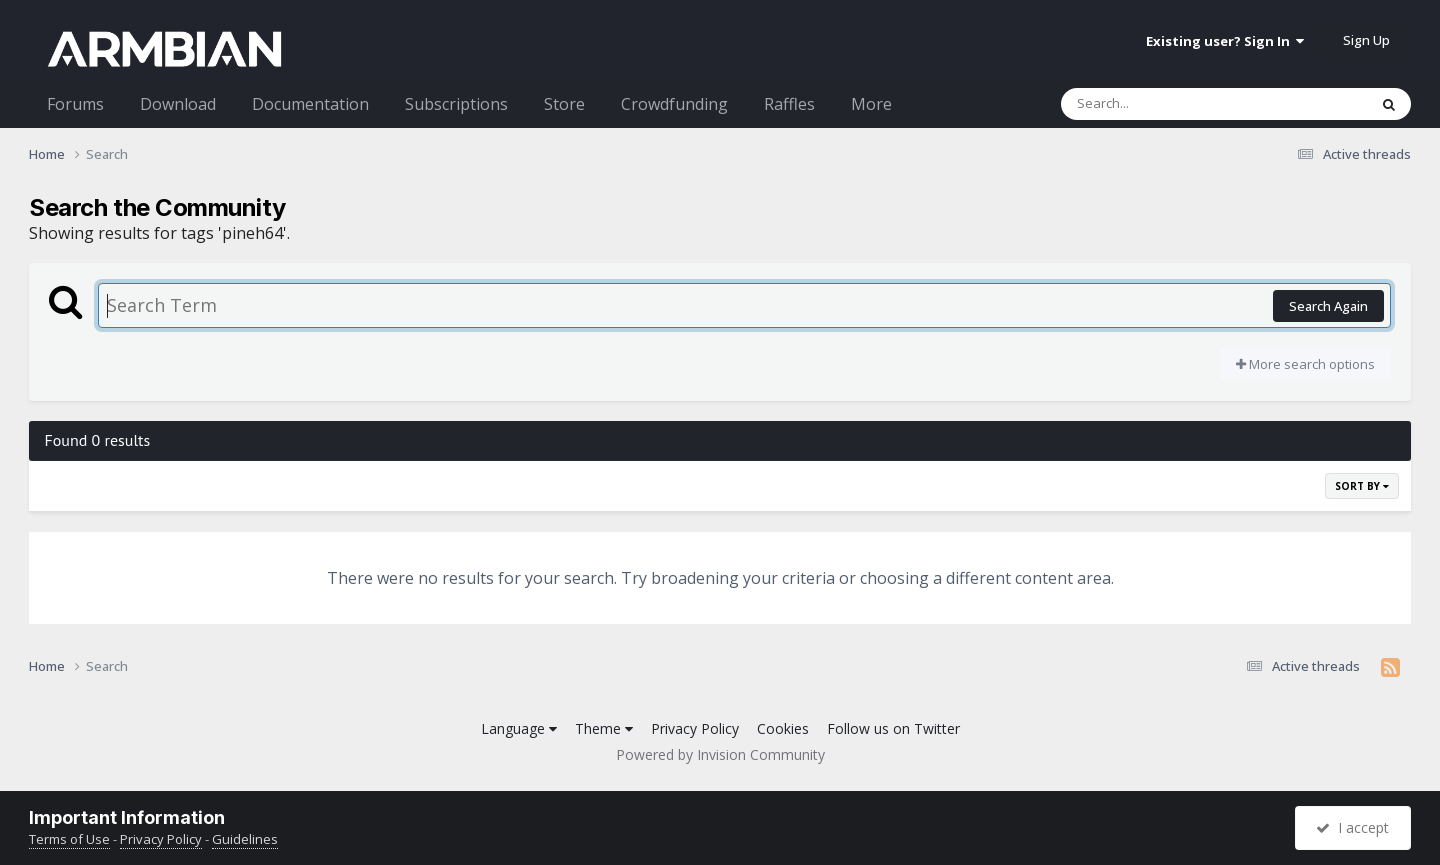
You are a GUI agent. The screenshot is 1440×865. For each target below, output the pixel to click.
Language (519, 728)
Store (564, 104)
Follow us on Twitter (893, 728)
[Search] (1162, 104)
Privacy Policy (695, 728)
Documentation (310, 104)
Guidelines (245, 839)
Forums (75, 104)
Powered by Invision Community (720, 754)
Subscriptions (456, 104)
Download (178, 104)
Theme (604, 728)
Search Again (1328, 306)
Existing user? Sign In (1225, 41)
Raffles (789, 104)
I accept (1352, 827)
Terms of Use (69, 839)
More (871, 104)
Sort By (1362, 486)
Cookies (783, 728)
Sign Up (1366, 40)
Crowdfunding (674, 104)
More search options (1305, 364)
